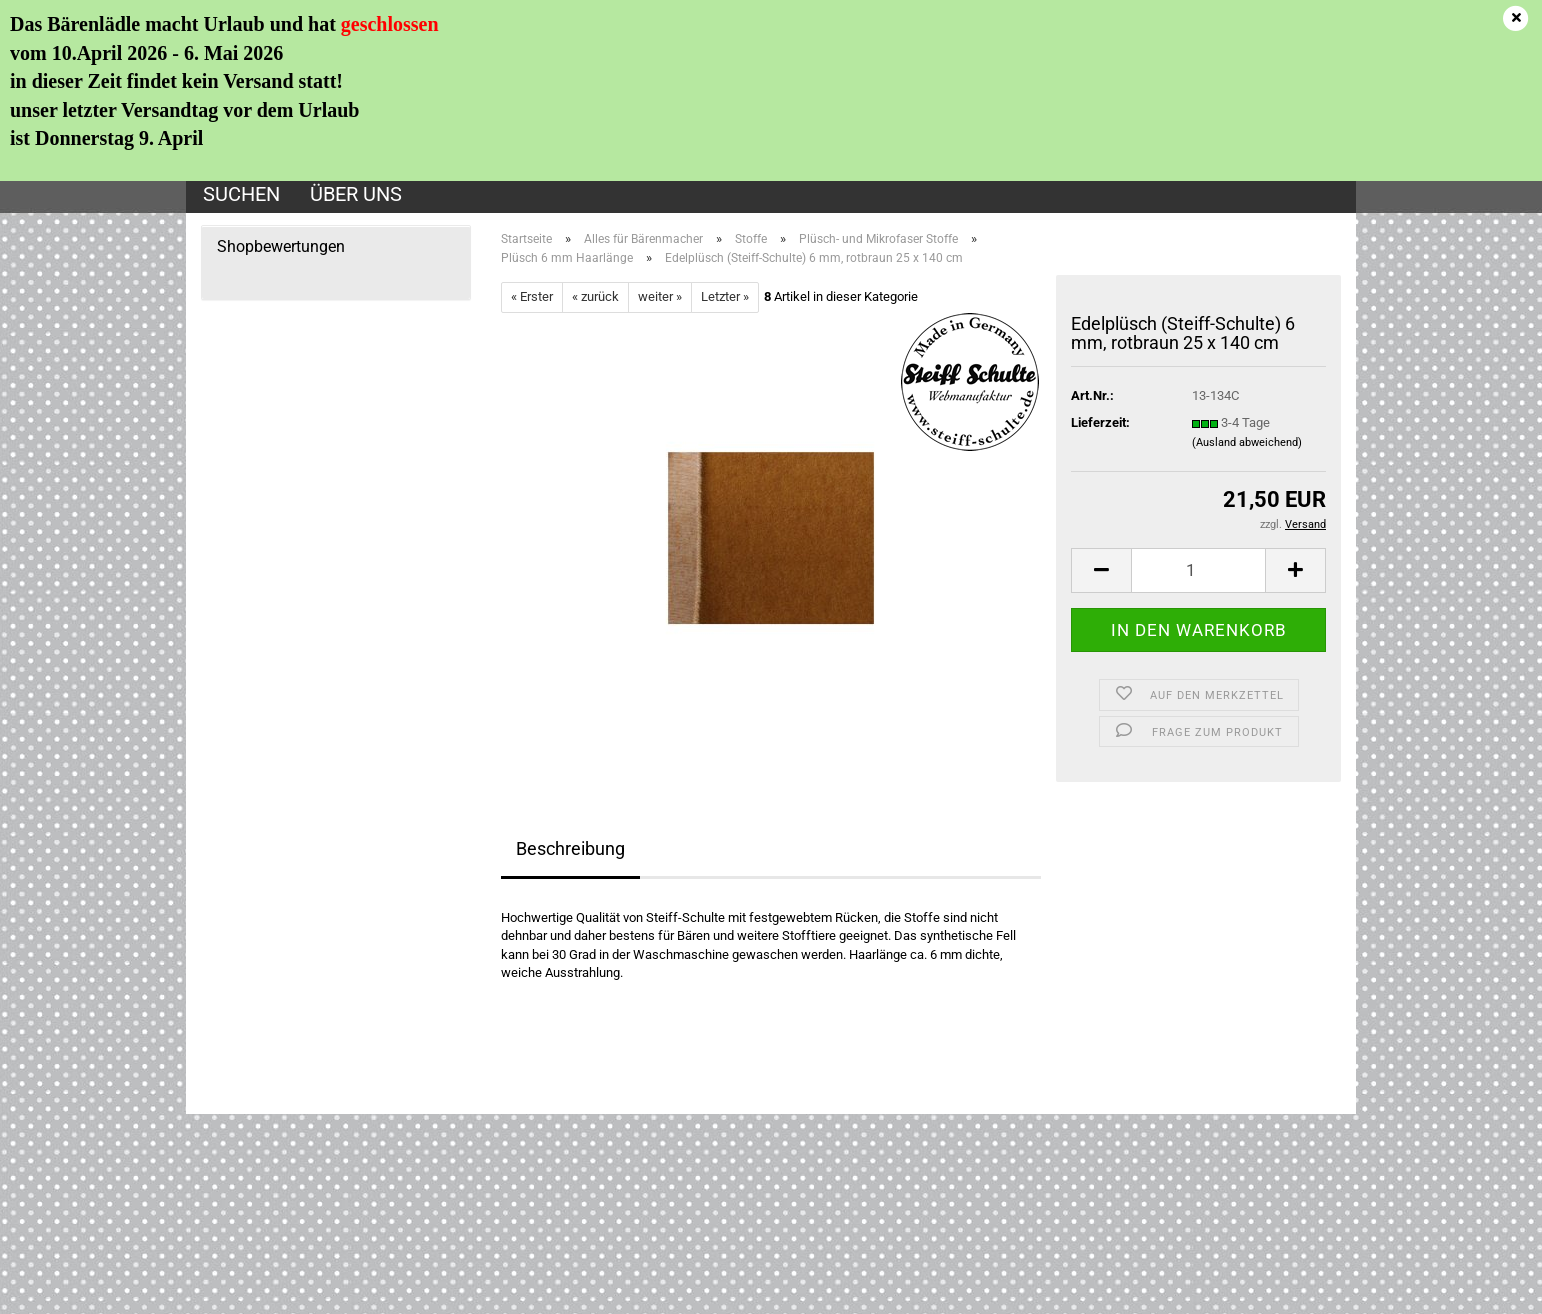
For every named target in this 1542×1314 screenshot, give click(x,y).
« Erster (532, 296)
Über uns (356, 194)
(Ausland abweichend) (1247, 442)
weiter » (660, 296)
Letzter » (725, 296)
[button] (1101, 570)
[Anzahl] (1198, 570)
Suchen (241, 194)
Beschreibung (570, 848)
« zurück (595, 296)
